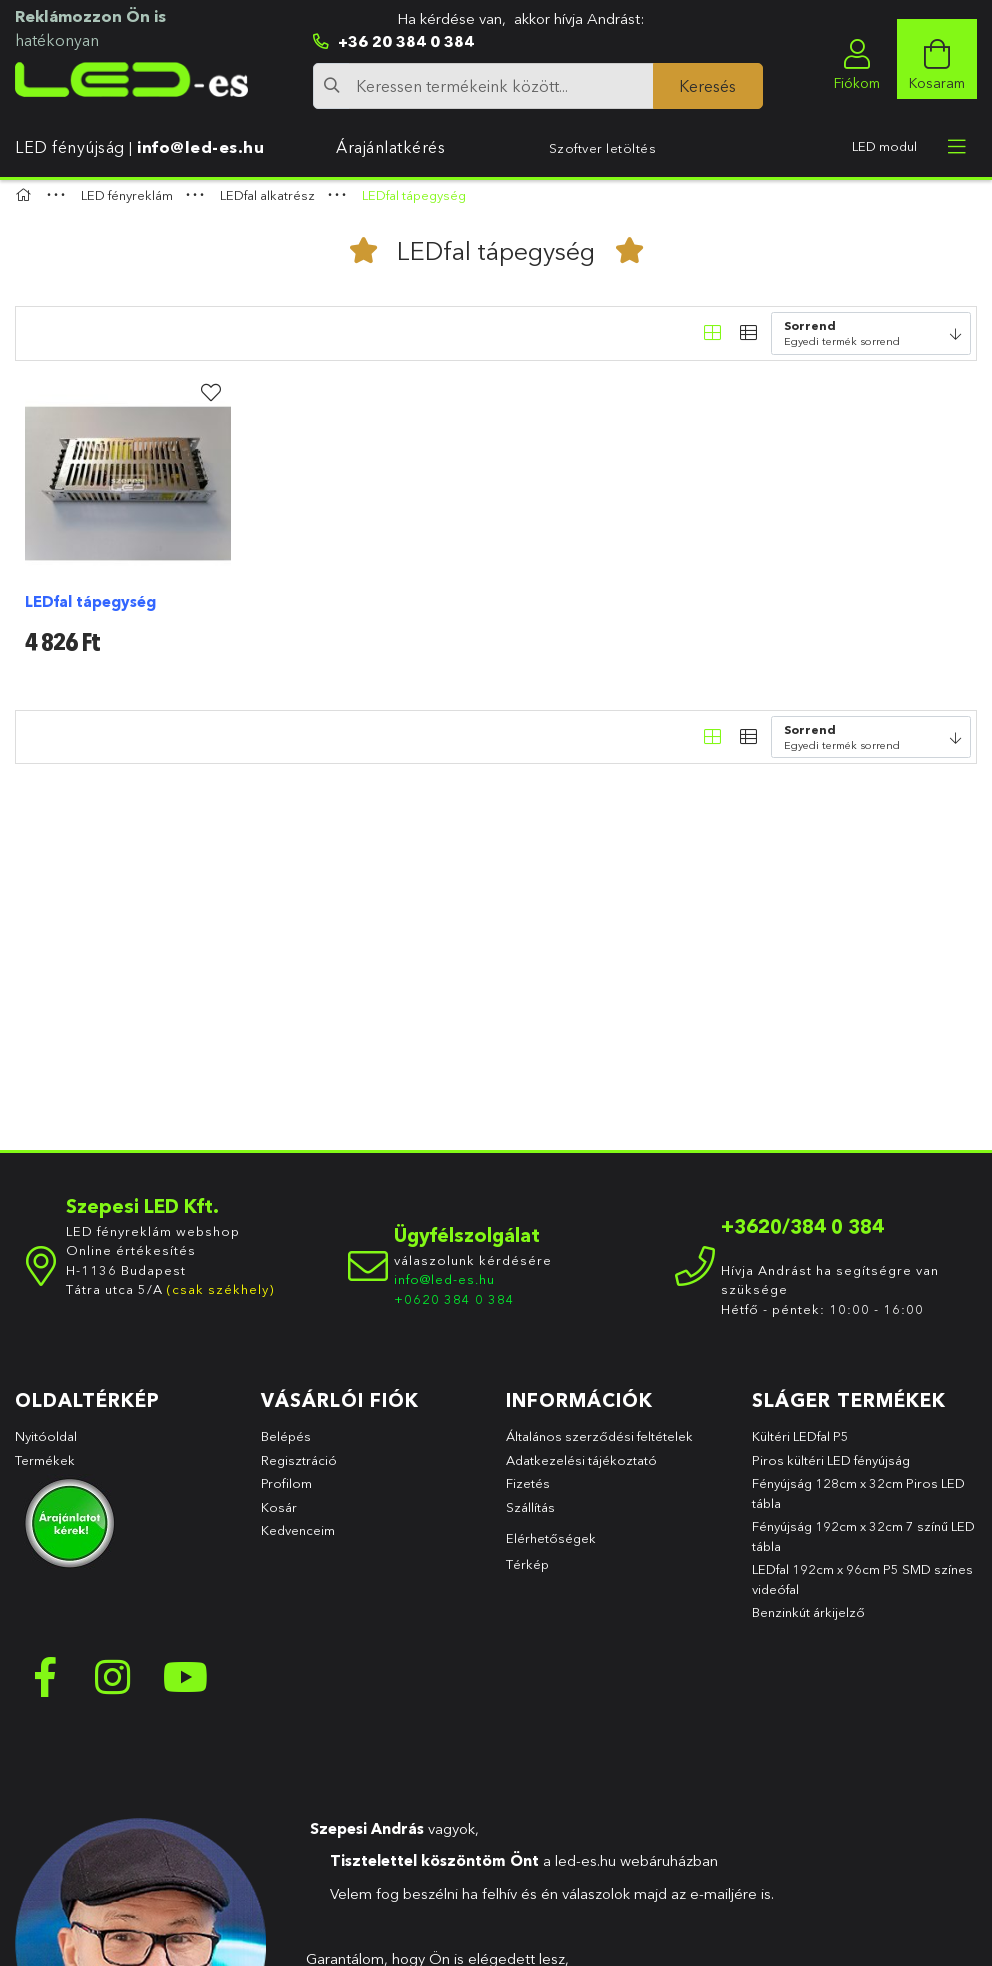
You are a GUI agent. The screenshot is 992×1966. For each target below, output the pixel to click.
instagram (115, 1687)
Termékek (46, 1469)
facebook (45, 1687)
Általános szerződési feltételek (599, 1446)
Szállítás (530, 1516)
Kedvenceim (298, 1540)
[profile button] (857, 59)
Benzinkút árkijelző (808, 1622)
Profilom (286, 1493)
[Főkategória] (26, 205)
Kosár (279, 1516)
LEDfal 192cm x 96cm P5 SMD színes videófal (862, 1589)
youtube (185, 1687)
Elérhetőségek (551, 1548)
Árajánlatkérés (390, 147)
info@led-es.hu (200, 147)
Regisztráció (299, 1469)
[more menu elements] (957, 147)
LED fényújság (70, 147)
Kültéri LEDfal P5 (800, 1446)
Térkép (527, 1574)
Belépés (286, 1446)
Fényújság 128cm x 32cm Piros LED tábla (858, 1503)
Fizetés (528, 1493)
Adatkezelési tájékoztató (581, 1469)
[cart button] (937, 59)
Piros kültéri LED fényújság (831, 1469)
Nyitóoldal (46, 1446)
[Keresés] (708, 86)
